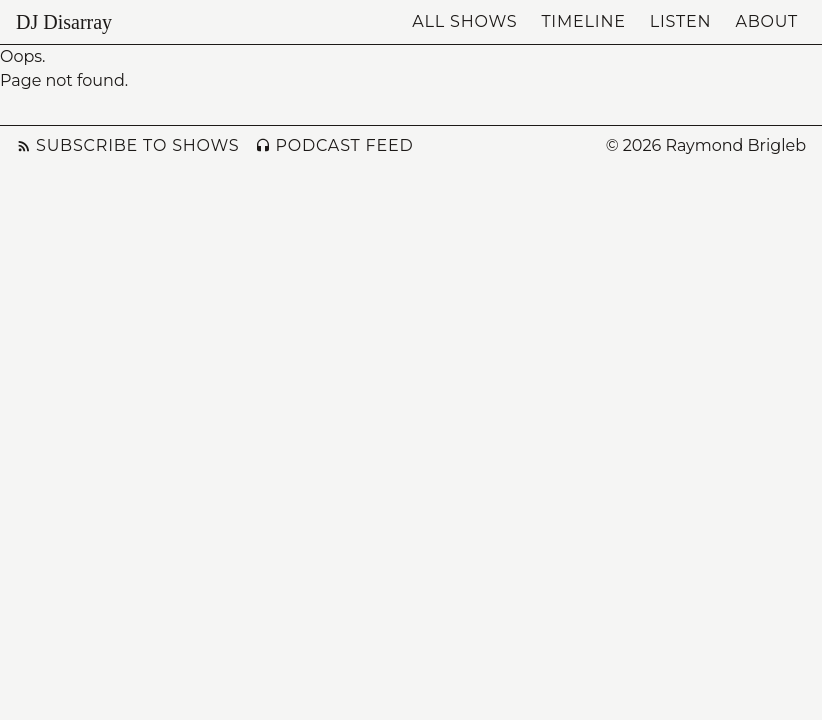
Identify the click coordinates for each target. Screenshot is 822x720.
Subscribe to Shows (127, 145)
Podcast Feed (334, 145)
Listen (681, 21)
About (766, 21)
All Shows (464, 21)
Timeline (583, 21)
